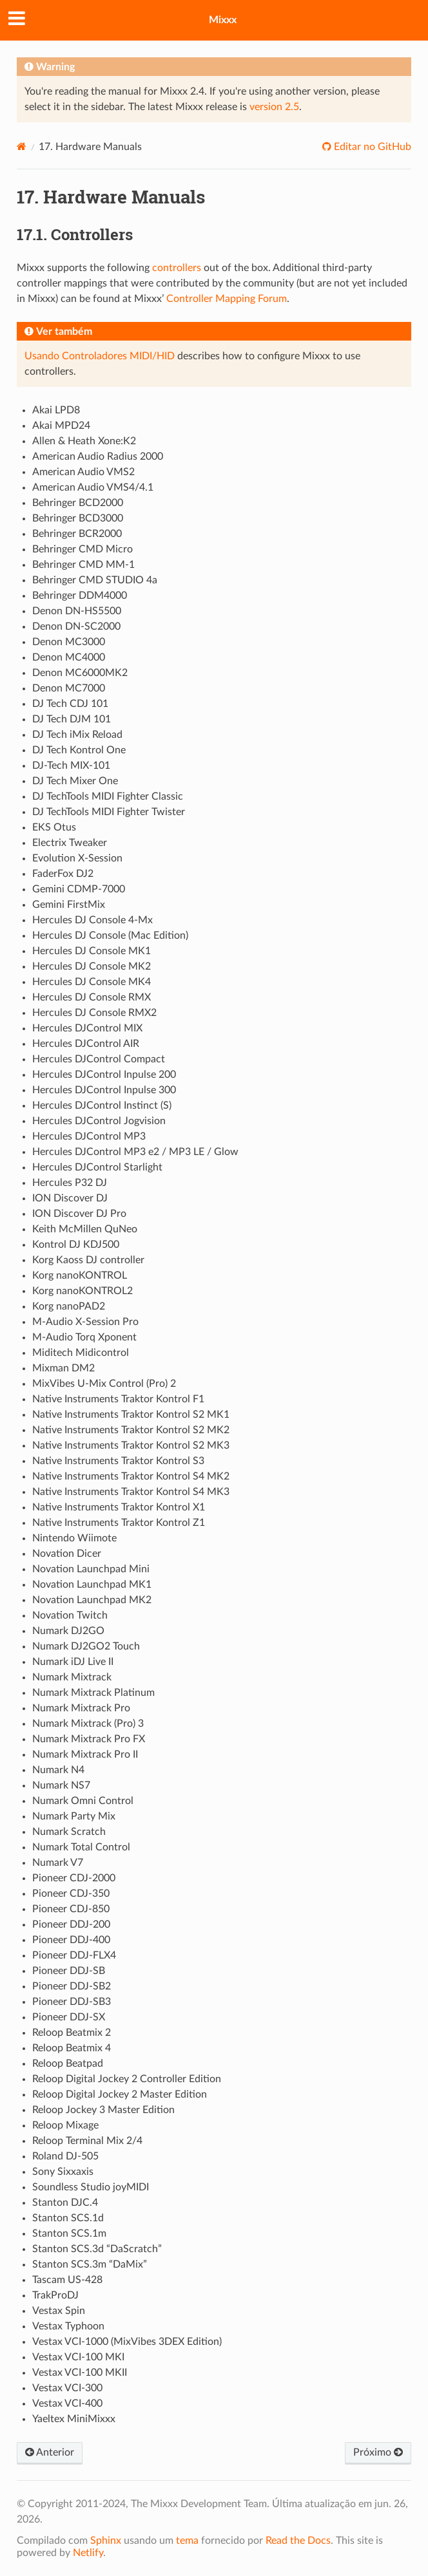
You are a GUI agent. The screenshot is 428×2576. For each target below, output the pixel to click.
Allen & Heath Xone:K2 (84, 441)
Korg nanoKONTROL (79, 1275)
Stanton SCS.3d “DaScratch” (97, 2249)
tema (187, 2540)
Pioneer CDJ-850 (71, 1909)
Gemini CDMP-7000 (78, 889)
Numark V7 (57, 1862)
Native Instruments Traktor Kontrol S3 (118, 1461)
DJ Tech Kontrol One (79, 750)
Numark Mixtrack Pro (81, 1708)
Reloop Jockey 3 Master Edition (103, 2110)
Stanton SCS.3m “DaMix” (89, 2264)
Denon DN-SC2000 (76, 626)
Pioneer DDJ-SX (68, 2017)
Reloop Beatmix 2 (71, 2032)
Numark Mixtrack (72, 1677)
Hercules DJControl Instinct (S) (101, 1105)
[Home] (21, 146)
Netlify (88, 2553)
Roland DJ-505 (65, 2156)
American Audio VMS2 (83, 472)
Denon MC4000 (68, 657)
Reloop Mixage (65, 2125)
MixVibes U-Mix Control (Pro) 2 (104, 1383)
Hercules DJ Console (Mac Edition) (110, 935)
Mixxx (223, 20)
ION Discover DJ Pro (79, 1213)
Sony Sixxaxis (62, 2172)
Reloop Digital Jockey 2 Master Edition (119, 2094)
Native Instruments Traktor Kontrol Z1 (118, 1523)
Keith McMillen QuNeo (84, 1229)
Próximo (378, 2452)
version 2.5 (274, 107)
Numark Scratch (69, 1832)
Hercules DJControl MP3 (89, 1136)
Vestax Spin (58, 2311)
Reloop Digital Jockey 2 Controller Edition (126, 2079)
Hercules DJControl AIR (85, 1044)
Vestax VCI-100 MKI (78, 2357)
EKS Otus (54, 827)
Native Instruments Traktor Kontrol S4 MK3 (130, 1492)
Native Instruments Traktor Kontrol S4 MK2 (130, 1476)
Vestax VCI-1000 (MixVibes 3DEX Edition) (127, 2341)
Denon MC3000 (68, 642)
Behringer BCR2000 (77, 534)
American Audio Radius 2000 (97, 456)
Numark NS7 (61, 1785)
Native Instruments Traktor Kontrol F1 (118, 1399)
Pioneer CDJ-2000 (73, 1878)
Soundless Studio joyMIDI (90, 2187)
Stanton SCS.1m (69, 2233)
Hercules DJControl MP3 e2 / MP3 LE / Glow (135, 1152)
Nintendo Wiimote (74, 1538)
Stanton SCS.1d (68, 2218)
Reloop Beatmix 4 (71, 2048)
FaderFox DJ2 (62, 874)
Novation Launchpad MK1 (91, 1584)
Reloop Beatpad (67, 2063)
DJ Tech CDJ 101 (70, 704)
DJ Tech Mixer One (75, 781)
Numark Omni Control (82, 1801)
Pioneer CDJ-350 (71, 1893)
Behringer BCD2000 (77, 503)
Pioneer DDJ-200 (71, 1924)
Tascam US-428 (67, 2280)
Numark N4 (58, 1770)
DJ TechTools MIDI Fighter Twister (108, 812)
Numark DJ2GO (68, 1631)
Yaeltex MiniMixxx (73, 2419)
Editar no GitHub (371, 147)
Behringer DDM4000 (79, 595)
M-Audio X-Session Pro (85, 1322)
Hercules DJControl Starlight (97, 1167)
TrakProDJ (55, 2295)
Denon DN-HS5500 (76, 611)
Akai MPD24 (61, 425)
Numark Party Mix (73, 1816)
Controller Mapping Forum (226, 299)
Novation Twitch (70, 1615)
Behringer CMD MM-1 (83, 564)
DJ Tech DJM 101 (71, 719)
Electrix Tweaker (69, 843)
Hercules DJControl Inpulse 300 (104, 1090)
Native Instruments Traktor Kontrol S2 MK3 (130, 1445)
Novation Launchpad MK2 (91, 1600)
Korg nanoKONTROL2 (82, 1291)
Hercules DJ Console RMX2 (94, 1013)
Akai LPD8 (56, 410)
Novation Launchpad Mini (91, 1569)
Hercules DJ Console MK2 (91, 966)
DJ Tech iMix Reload (77, 734)
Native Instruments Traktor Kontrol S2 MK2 (130, 1430)
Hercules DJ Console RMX (91, 997)
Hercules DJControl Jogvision (99, 1121)
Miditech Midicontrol (80, 1353)
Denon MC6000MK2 (80, 673)
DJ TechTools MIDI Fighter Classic (107, 796)
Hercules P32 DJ (69, 1183)
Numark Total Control (81, 1847)
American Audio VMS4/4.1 (92, 487)
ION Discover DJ (70, 1198)
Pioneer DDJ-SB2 (71, 1986)
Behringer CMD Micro (82, 549)
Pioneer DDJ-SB (68, 1971)
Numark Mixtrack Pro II (85, 1754)
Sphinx (105, 2540)
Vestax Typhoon (68, 2326)
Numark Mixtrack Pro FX (88, 1739)
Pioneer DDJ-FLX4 (74, 1955)
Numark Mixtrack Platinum (93, 1693)
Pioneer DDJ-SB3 (71, 2002)
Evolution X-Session (77, 858)
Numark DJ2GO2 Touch (86, 1646)
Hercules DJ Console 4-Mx (92, 920)
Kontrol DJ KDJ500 (75, 1244)
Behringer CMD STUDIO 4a (94, 580)
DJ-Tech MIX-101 (71, 765)
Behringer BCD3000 (77, 518)
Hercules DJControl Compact (98, 1059)
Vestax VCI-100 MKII (79, 2372)
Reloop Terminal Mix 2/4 (87, 2141)
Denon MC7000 (68, 688)
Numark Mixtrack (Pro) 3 (88, 1723)
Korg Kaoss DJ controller (88, 1260)
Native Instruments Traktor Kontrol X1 (118, 1507)
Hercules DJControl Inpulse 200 (104, 1074)
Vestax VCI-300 (67, 2388)
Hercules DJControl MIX (87, 1028)
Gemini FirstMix (68, 904)
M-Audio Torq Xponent (84, 1337)
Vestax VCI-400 (67, 2403)
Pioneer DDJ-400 (71, 1940)
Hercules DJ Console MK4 (91, 982)
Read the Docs (298, 2540)
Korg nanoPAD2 (68, 1306)
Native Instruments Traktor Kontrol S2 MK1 (130, 1414)
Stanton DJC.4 (65, 2202)
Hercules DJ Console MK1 (91, 951)
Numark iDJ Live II (72, 1662)
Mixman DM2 (63, 1368)
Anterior (49, 2452)
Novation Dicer (66, 1553)
